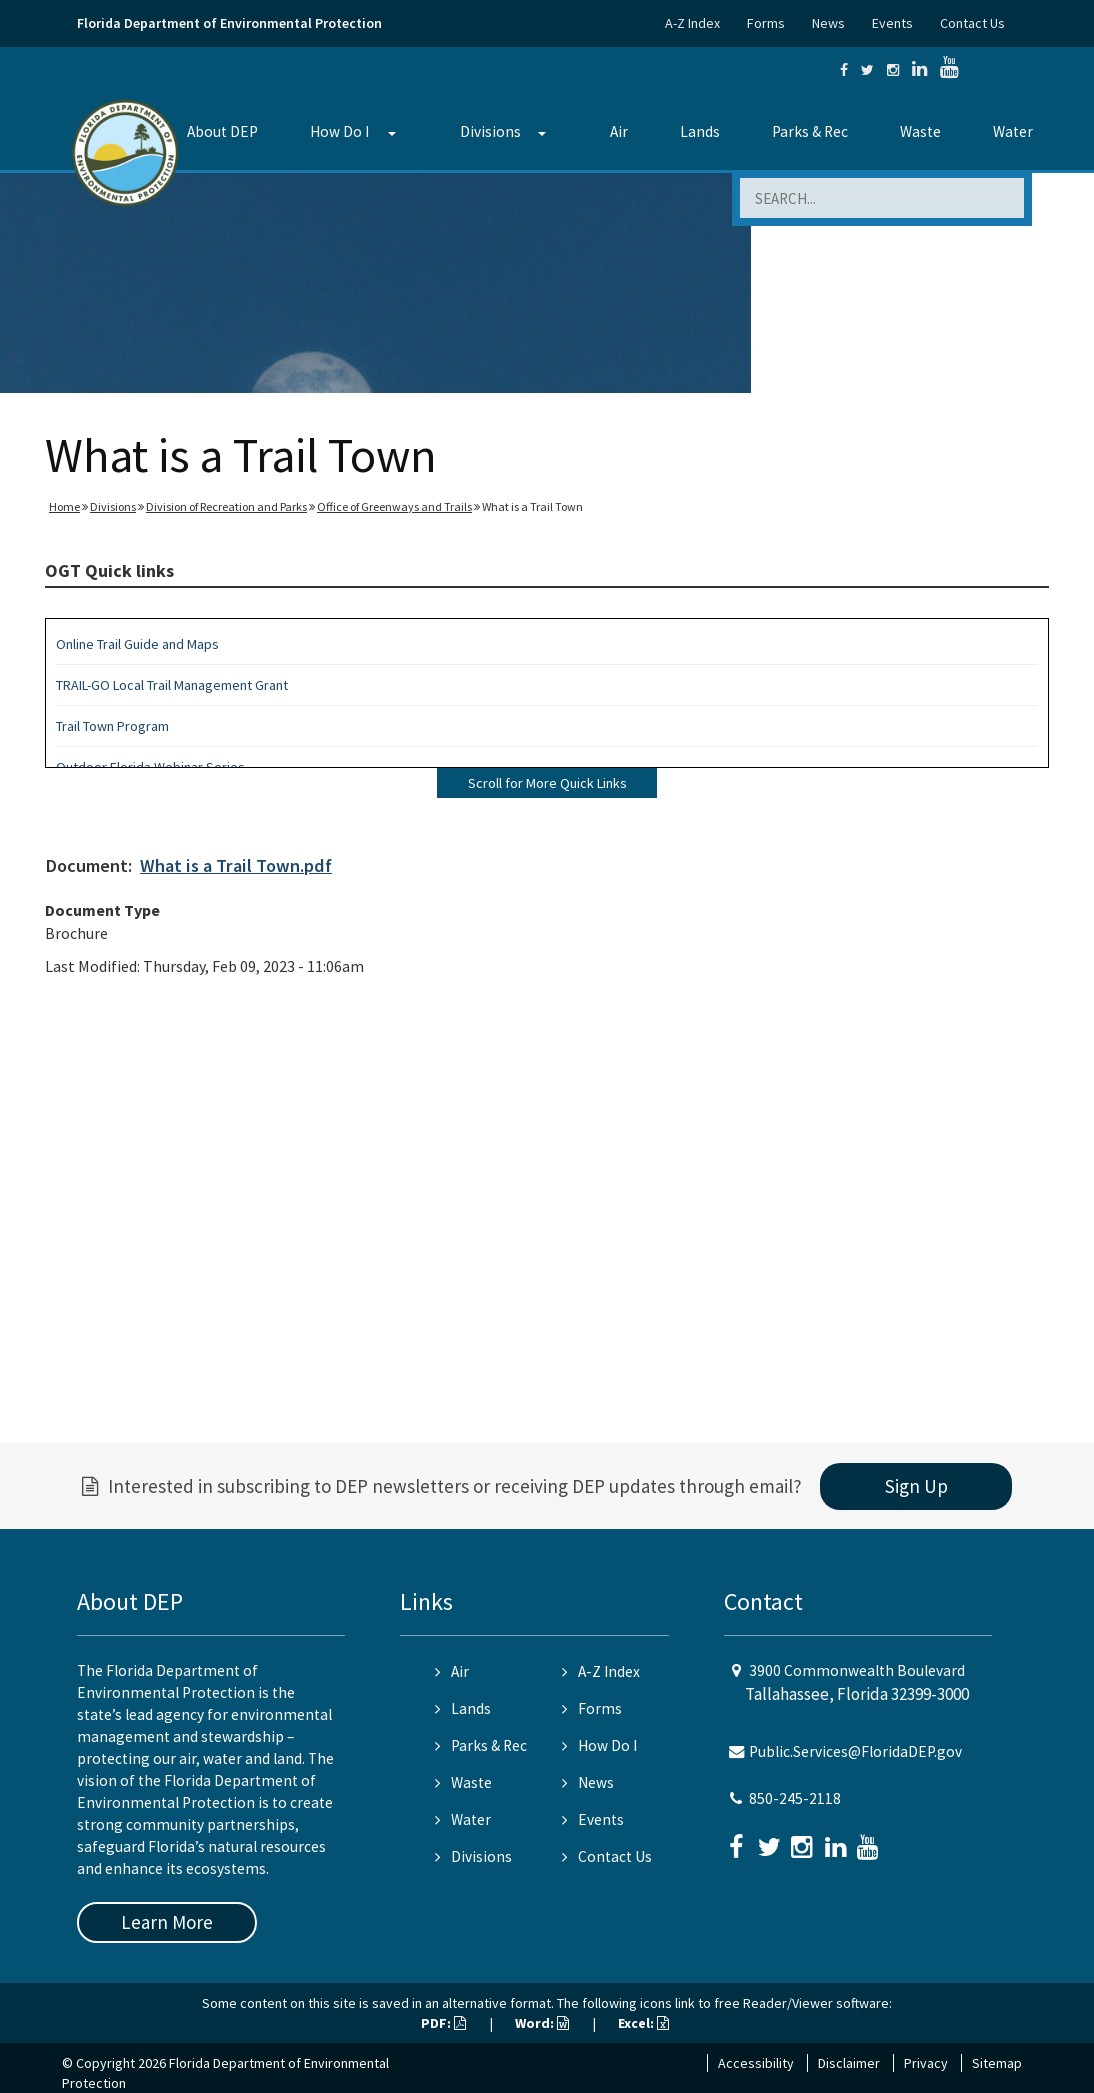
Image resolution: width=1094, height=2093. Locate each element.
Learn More (167, 1922)
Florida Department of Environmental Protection (229, 23)
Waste (920, 131)
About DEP (222, 131)
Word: (542, 2023)
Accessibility (756, 2063)
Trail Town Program (112, 726)
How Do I (339, 131)
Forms (766, 23)
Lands (700, 131)
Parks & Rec (810, 131)
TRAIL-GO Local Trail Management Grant (172, 685)
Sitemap (997, 2063)
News (828, 23)
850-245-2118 (795, 1798)
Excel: (643, 2023)
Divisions (490, 131)
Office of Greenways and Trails (394, 506)
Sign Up (916, 1486)
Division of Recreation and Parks (226, 506)
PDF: (443, 2023)
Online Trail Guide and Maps (137, 644)
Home (64, 506)
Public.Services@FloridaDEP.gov (855, 1751)
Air (619, 131)
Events (892, 23)
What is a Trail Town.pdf (236, 865)
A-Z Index (692, 23)
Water (1013, 131)
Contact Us (972, 23)
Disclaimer (849, 2063)
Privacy (926, 2063)
